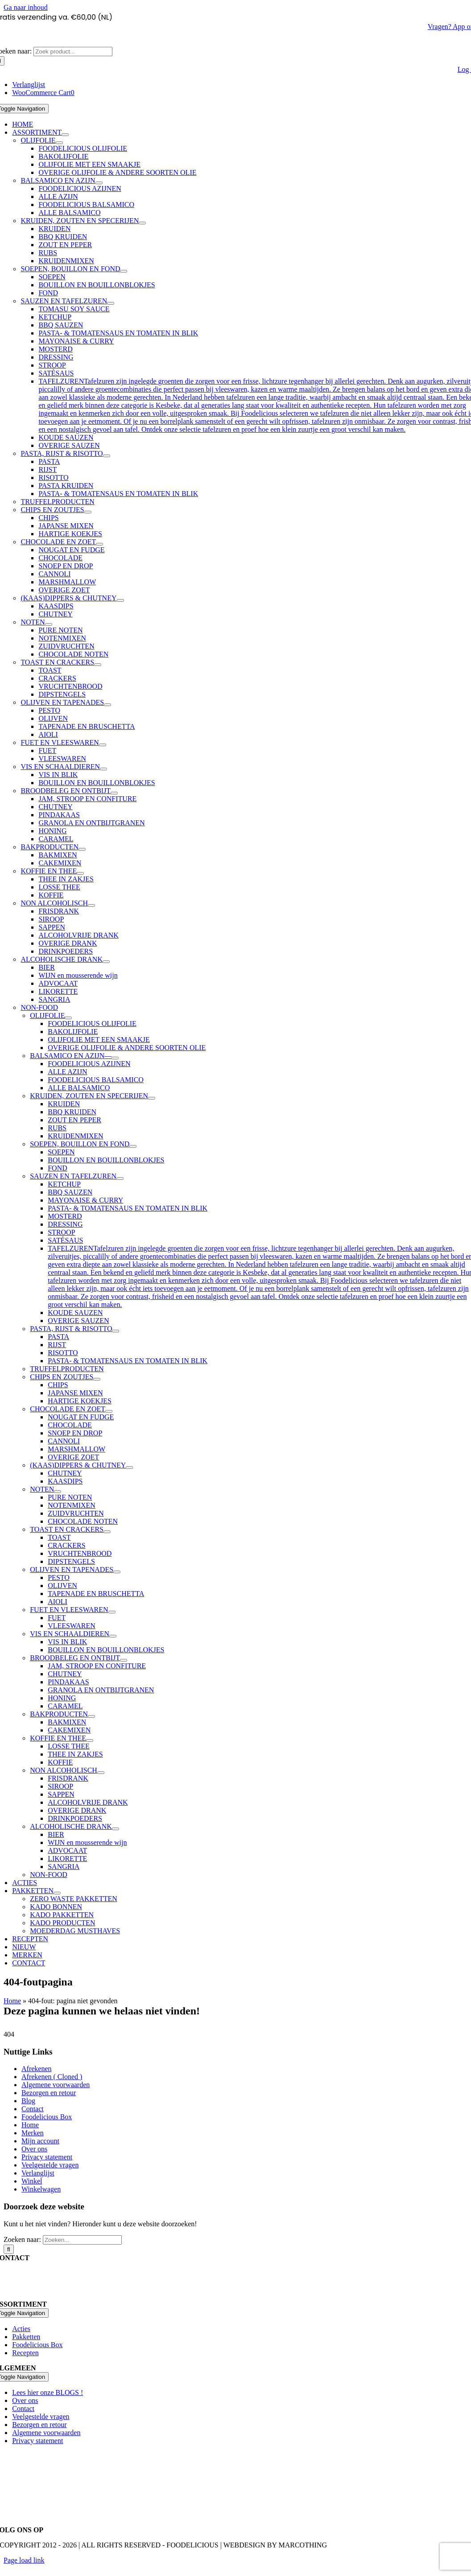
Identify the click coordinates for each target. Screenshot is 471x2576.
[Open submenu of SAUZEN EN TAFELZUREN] (110, 303)
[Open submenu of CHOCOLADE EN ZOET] (99, 544)
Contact (32, 2109)
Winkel (31, 2181)
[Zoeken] (9, 2249)
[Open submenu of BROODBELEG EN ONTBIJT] (114, 793)
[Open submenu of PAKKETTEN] (57, 1893)
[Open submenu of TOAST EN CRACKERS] (97, 664)
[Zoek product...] (72, 51)
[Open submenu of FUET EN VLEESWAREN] (102, 745)
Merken (32, 2133)
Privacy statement (46, 2157)
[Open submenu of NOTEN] (48, 624)
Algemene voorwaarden (55, 2084)
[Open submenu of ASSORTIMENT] (65, 134)
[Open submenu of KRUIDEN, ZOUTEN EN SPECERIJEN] (142, 223)
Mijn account (40, 2141)
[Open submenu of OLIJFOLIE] (59, 142)
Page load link (24, 2560)
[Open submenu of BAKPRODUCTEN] (82, 849)
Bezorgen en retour (48, 2092)
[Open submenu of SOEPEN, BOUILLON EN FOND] (123, 271)
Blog (28, 2101)
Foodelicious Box (46, 2117)
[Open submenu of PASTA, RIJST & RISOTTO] (106, 456)
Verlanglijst (37, 2173)
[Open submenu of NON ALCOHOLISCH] (91, 905)
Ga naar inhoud (26, 7)
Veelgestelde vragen (49, 2165)
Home (12, 2001)
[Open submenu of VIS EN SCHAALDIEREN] (103, 769)
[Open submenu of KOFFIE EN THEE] (80, 873)
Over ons (34, 2149)
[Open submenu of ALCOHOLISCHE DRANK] (106, 961)
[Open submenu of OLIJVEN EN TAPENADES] (107, 704)
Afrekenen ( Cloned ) (51, 2076)
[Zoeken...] (82, 2240)
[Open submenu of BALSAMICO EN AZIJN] (99, 183)
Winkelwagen (41, 2189)
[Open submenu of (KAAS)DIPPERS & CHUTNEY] (120, 600)
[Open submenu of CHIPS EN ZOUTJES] (87, 512)
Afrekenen (36, 2068)
